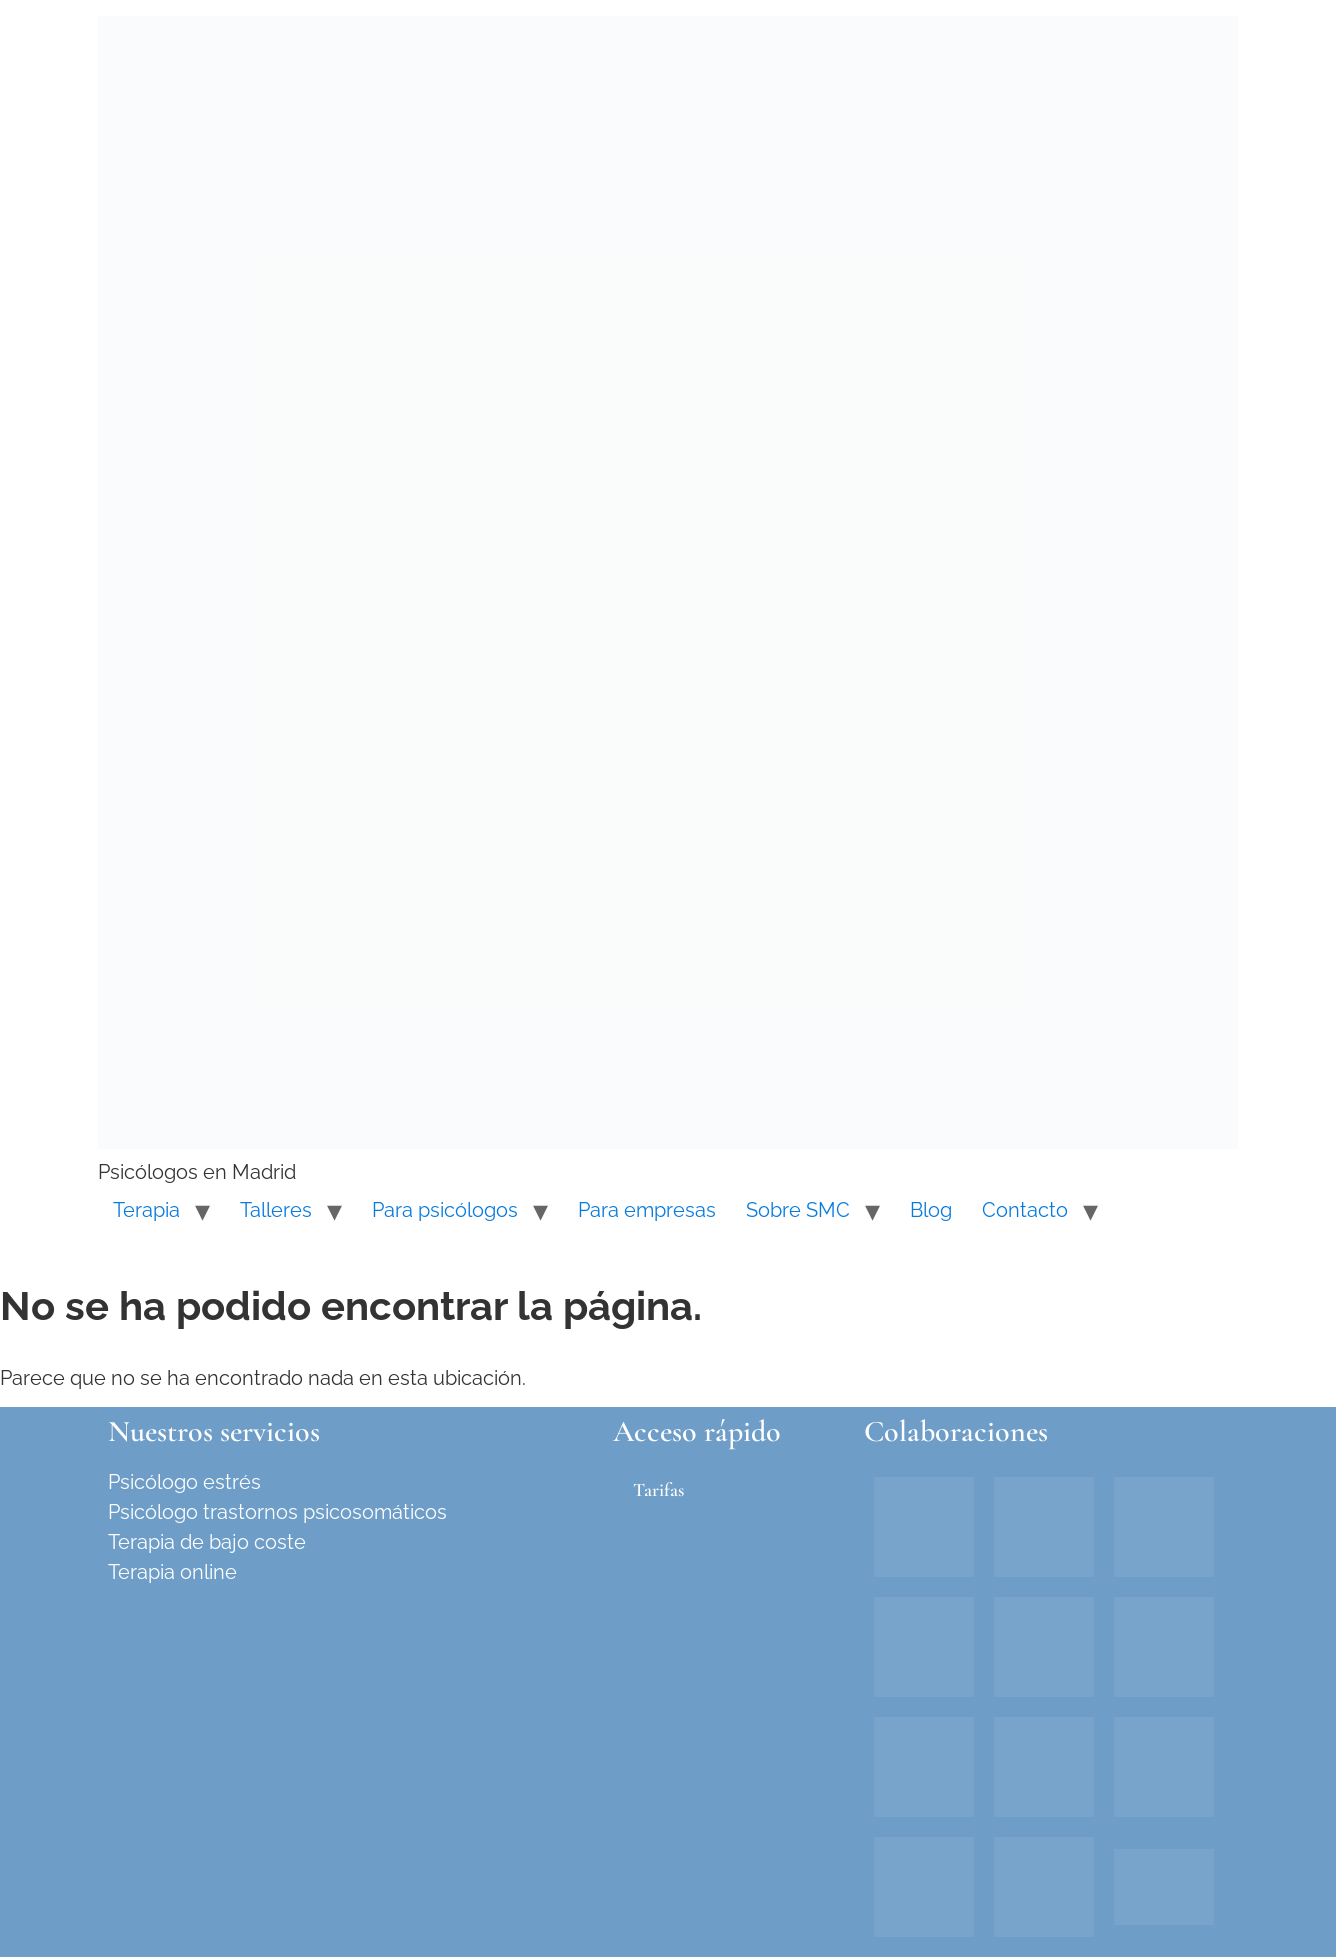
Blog (931, 1210)
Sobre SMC (798, 1210)
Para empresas (647, 1210)
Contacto (1025, 1210)
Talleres (276, 1210)
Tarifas (658, 1489)
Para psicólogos (445, 1210)
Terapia (146, 1210)
